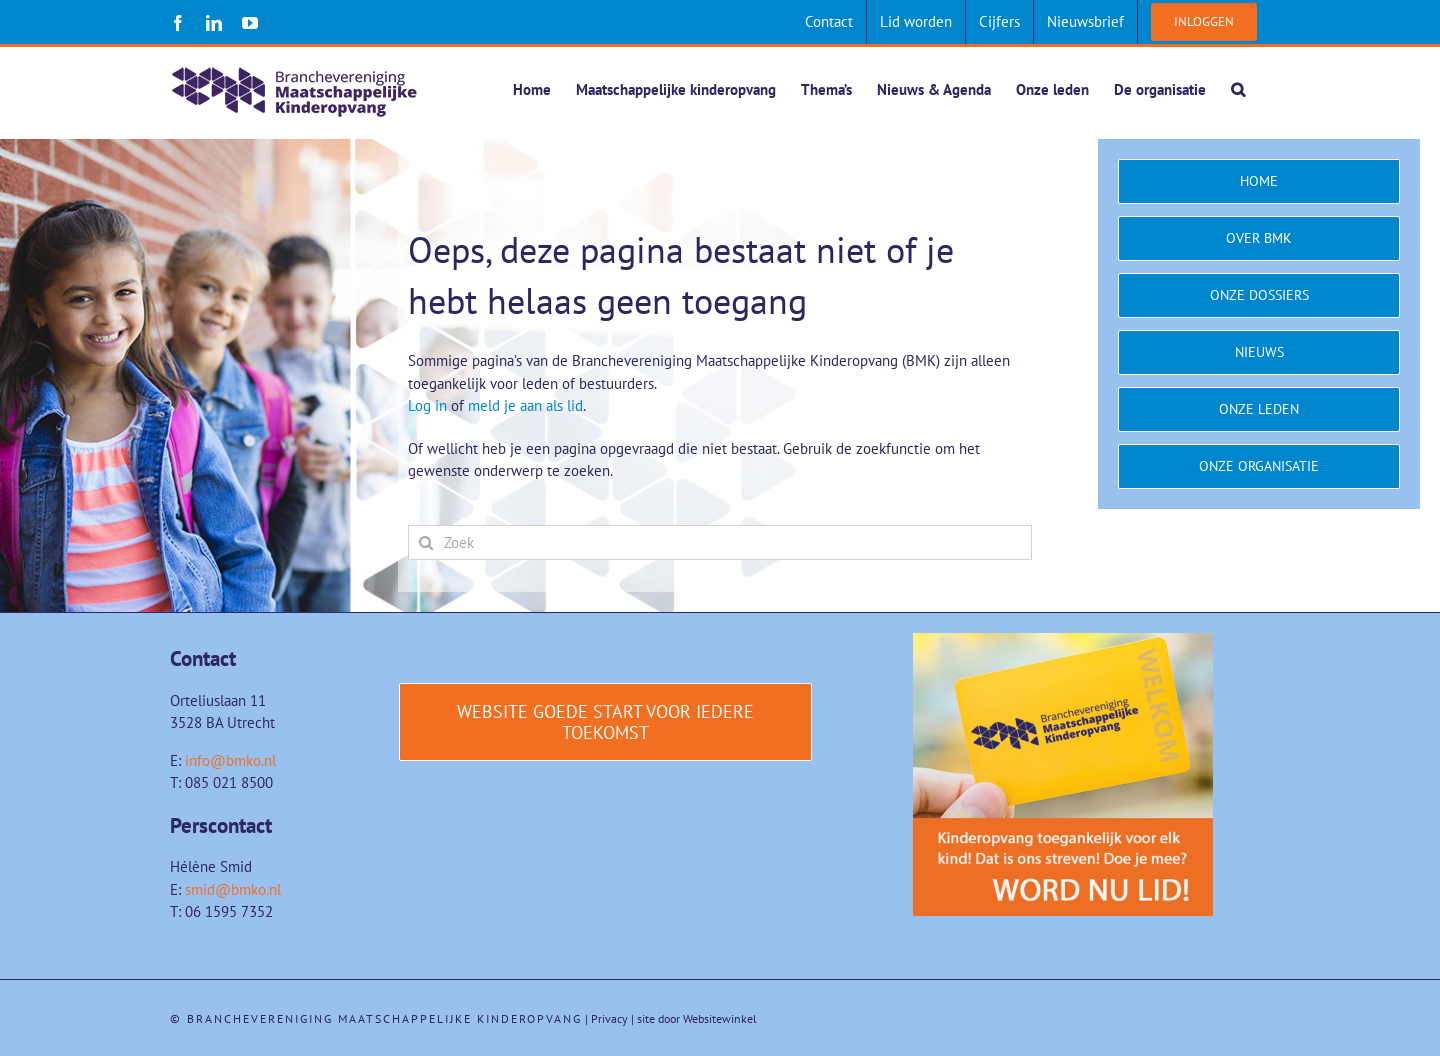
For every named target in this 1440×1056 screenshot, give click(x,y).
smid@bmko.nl (233, 890)
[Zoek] (720, 543)
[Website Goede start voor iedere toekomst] (606, 723)
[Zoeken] (425, 543)
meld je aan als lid (525, 406)
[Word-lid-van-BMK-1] (1063, 641)
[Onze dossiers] (1259, 296)
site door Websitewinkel (697, 1019)
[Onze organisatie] (1259, 467)
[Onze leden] (1259, 410)
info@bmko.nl (230, 761)
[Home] (1259, 182)
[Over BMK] (1259, 239)
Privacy (609, 1019)
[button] (1238, 89)
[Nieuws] (1259, 353)
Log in (427, 406)
